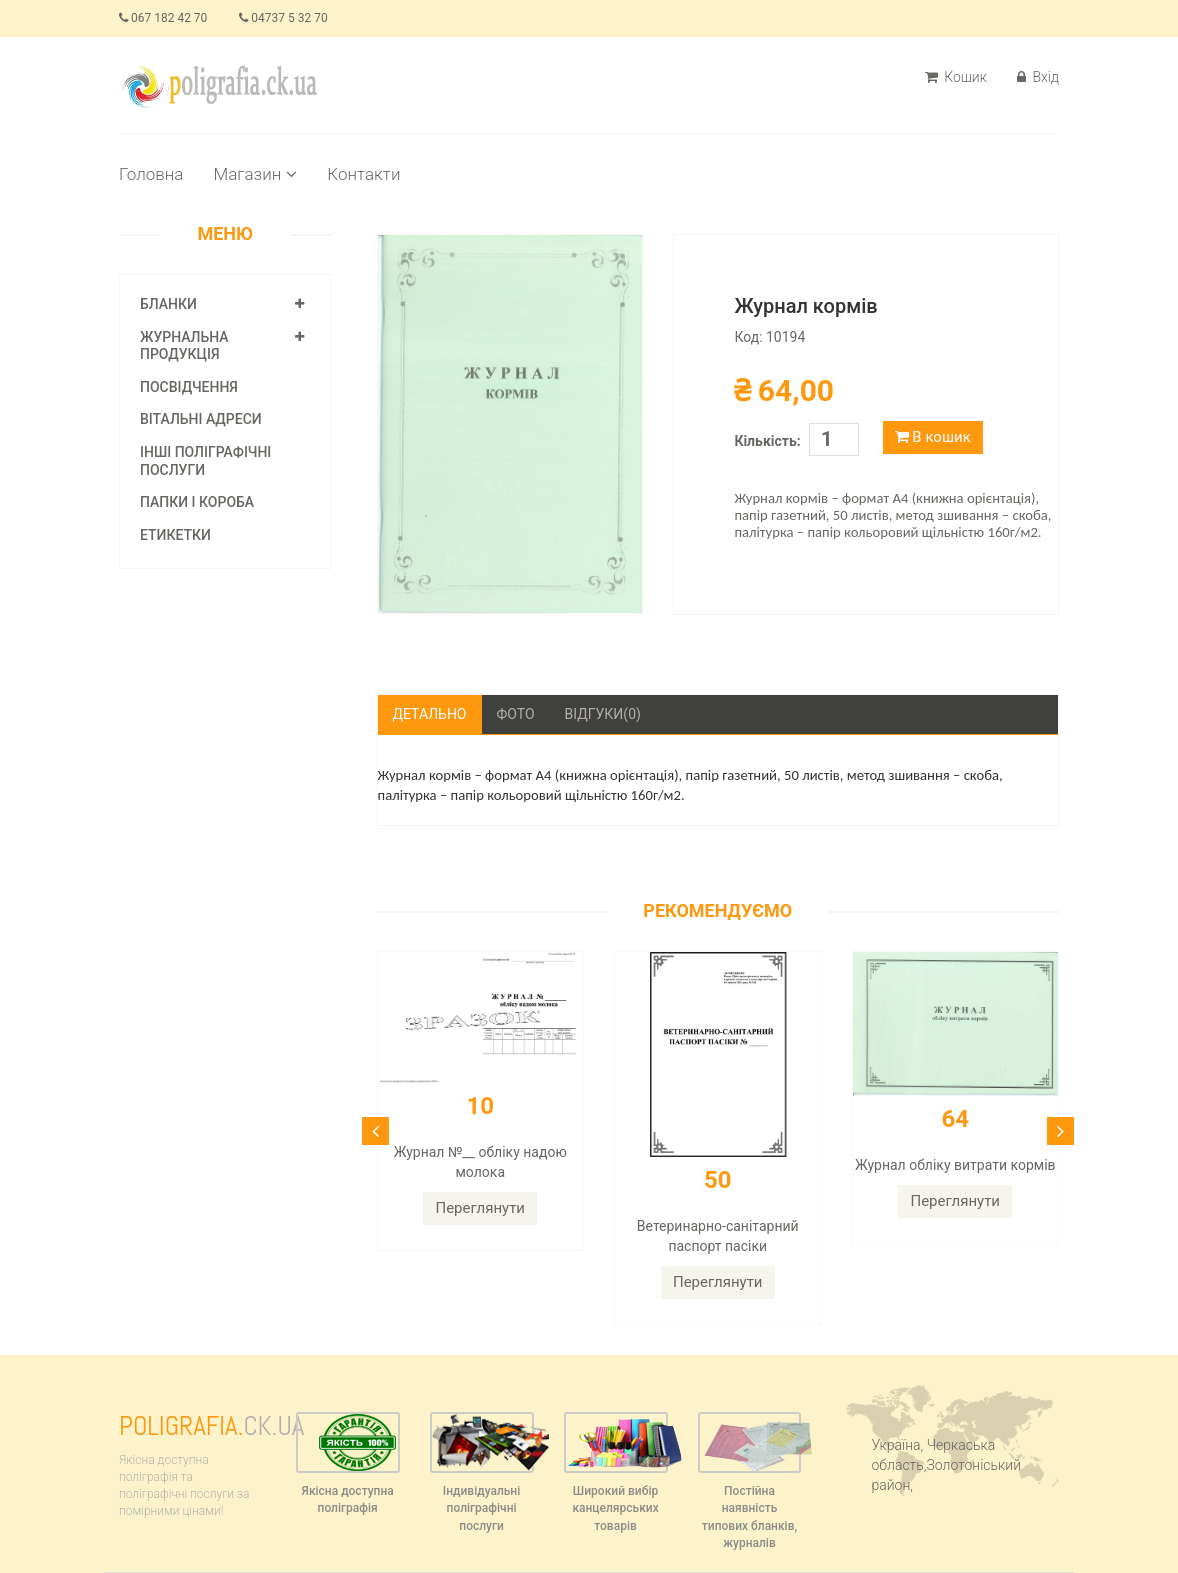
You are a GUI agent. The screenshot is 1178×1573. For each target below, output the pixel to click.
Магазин (255, 174)
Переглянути (480, 1208)
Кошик (956, 77)
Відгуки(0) (603, 714)
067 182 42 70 (163, 18)
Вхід (1038, 77)
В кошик (933, 437)
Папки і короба (197, 502)
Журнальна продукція (184, 346)
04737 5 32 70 (283, 18)
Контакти (363, 174)
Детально (430, 714)
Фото (516, 714)
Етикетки (175, 535)
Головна (151, 174)
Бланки (168, 304)
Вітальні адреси (201, 419)
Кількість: (767, 441)
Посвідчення (189, 387)
